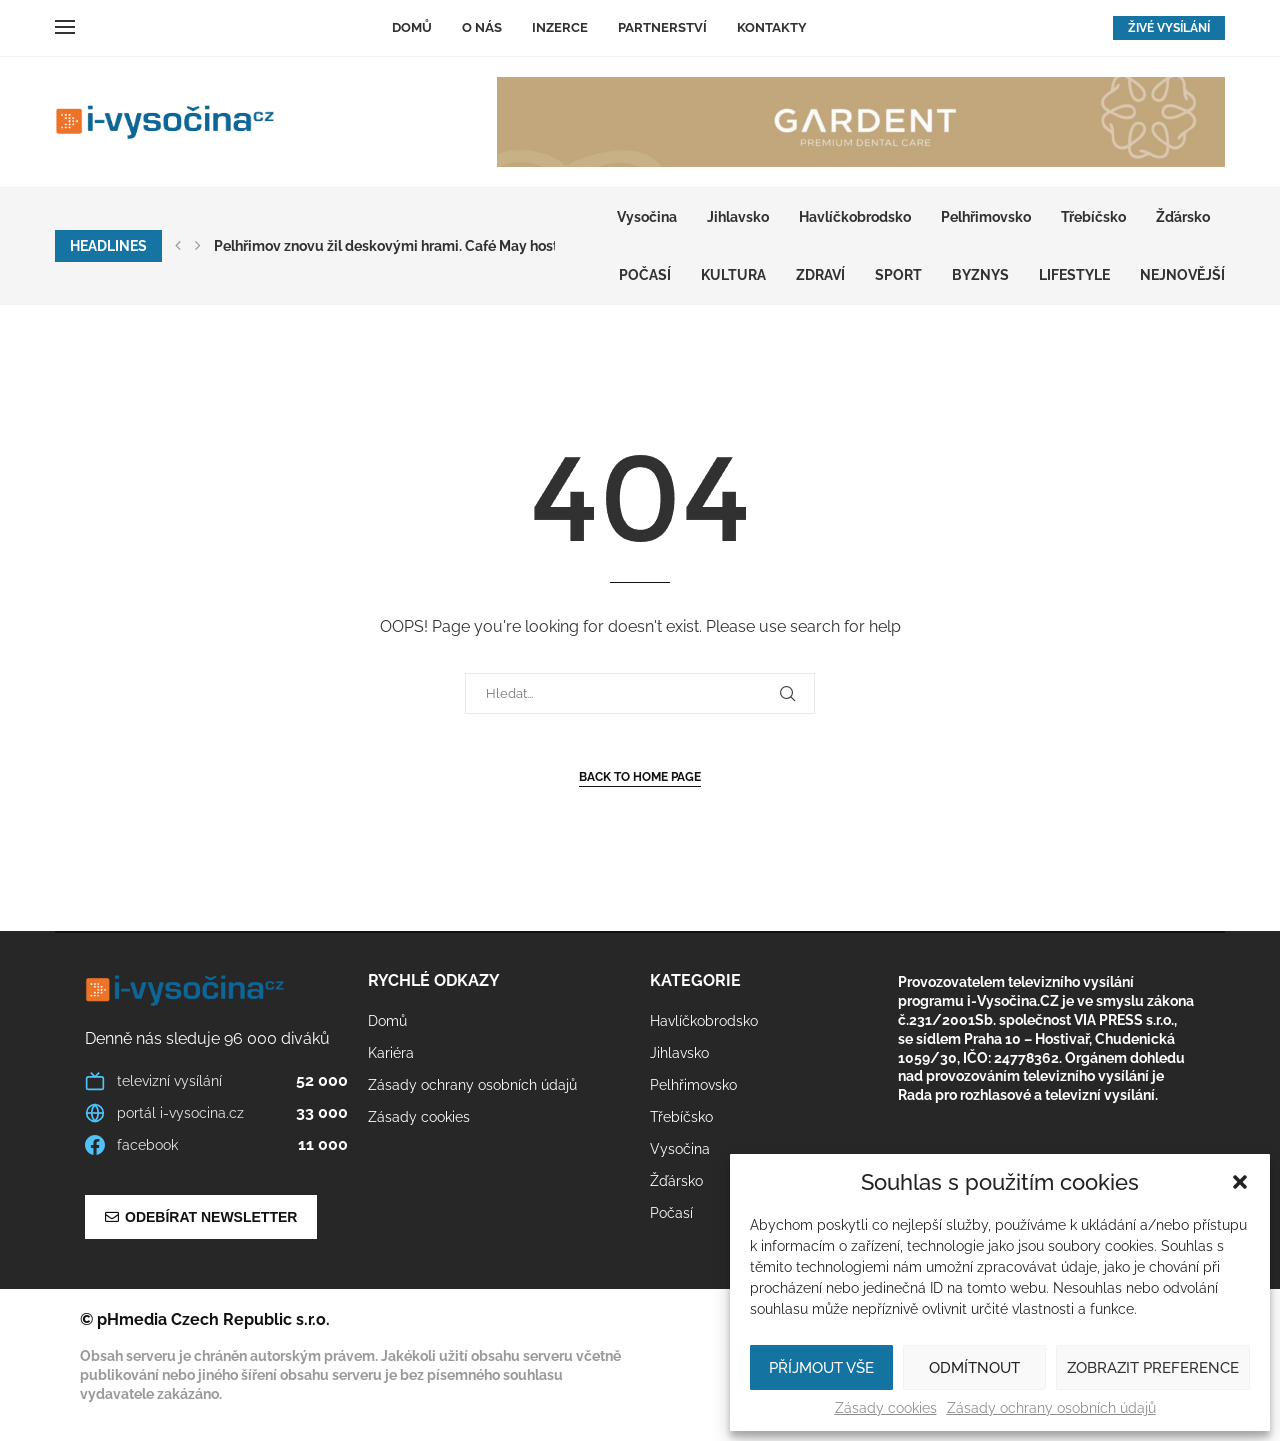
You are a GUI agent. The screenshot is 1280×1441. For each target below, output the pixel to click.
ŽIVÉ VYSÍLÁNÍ (1169, 28)
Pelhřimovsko (986, 217)
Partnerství (662, 27)
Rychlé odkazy (434, 981)
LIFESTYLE (1074, 275)
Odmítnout (974, 1368)
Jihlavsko (738, 217)
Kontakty (772, 27)
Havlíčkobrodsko (855, 217)
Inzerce (560, 27)
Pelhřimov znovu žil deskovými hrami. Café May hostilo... (398, 246)
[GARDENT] (861, 122)
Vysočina (647, 217)
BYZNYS (980, 275)
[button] (1240, 1182)
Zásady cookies (886, 1408)
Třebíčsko (1093, 217)
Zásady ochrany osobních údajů (1051, 1408)
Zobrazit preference (1153, 1368)
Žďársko (1183, 217)
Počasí (645, 275)
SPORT (898, 275)
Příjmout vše (821, 1368)
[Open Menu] (65, 27)
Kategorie (695, 981)
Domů (412, 27)
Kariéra (391, 1053)
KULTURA (733, 275)
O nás (482, 27)
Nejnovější (1182, 275)
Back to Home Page (640, 777)
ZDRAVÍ (820, 275)
